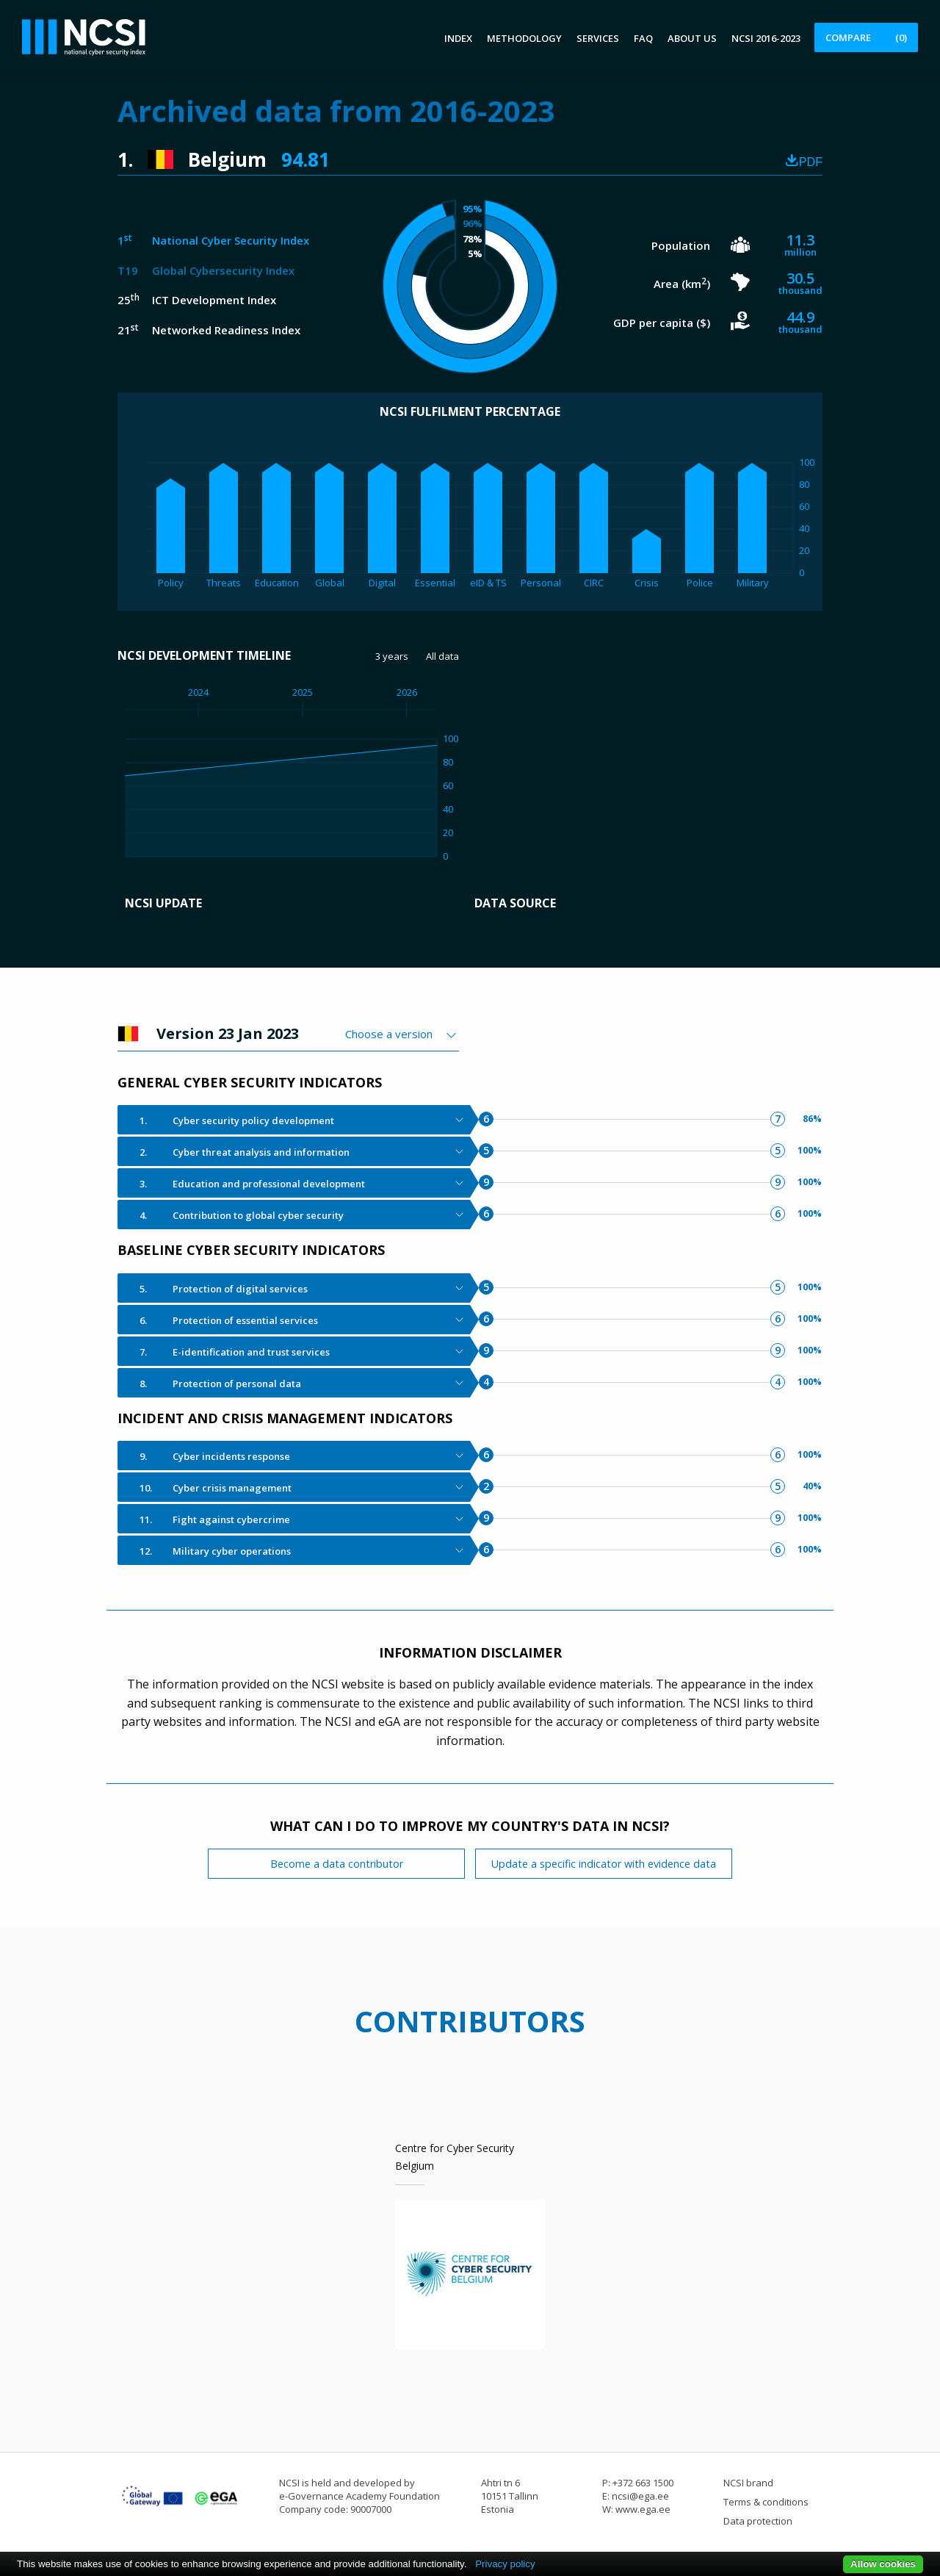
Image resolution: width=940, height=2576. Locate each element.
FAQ (643, 38)
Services (597, 38)
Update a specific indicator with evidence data (603, 1864)
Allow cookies (883, 2563)
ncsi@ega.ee (640, 2496)
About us (692, 38)
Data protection (757, 2521)
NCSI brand (748, 2482)
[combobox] (402, 1033)
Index (458, 38)
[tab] (294, 1119)
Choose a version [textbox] (389, 1033)
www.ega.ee (642, 2509)
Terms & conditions (766, 2501)
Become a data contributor (336, 1864)
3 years (391, 656)
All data (442, 656)
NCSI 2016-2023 (765, 38)
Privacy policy (505, 2563)
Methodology (524, 38)
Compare (866, 37)
